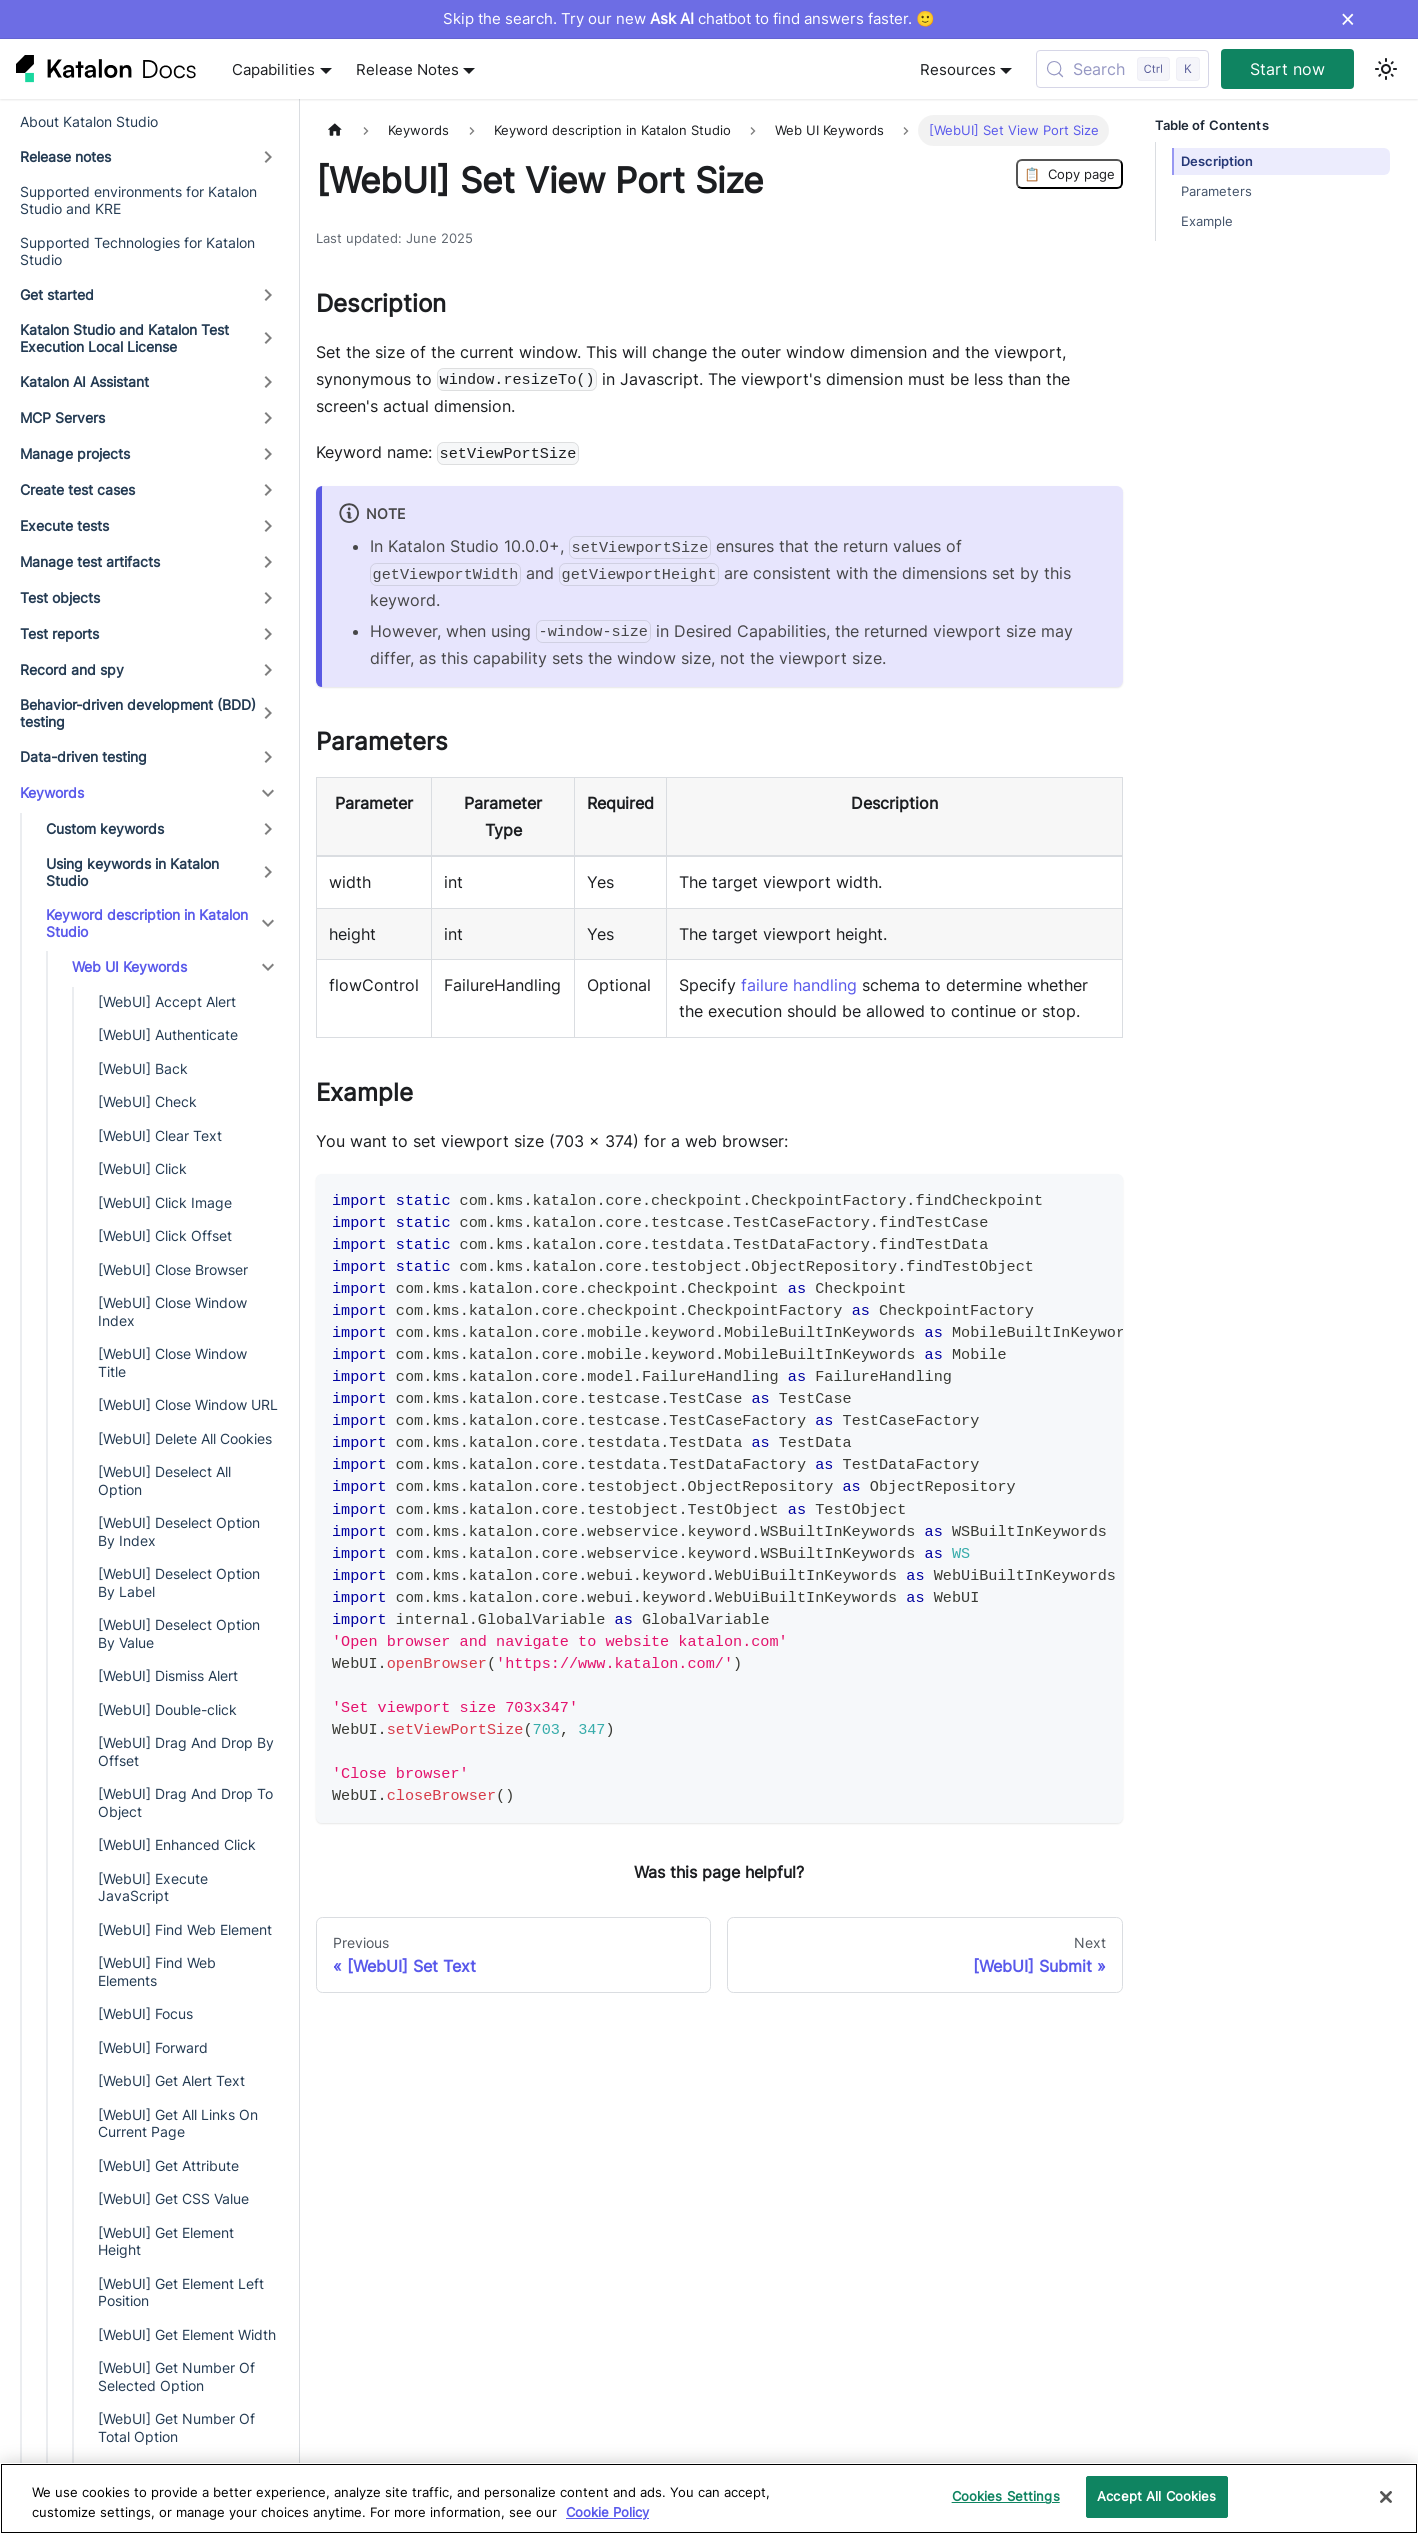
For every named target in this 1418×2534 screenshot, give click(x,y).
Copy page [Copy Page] (1069, 174)
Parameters (1216, 191)
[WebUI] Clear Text (160, 1135)
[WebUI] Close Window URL (188, 1404)
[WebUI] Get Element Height (166, 2241)
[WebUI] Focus (145, 2013)
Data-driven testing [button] (83, 756)
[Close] (1386, 2497)
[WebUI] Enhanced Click (177, 1844)
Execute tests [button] (64, 525)
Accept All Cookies (1156, 2496)
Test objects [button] (60, 597)
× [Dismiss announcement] (1347, 19)
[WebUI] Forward (153, 2047)
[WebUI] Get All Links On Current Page (178, 2123)
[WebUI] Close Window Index (172, 1311)
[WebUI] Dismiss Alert (168, 1675)
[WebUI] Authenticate (168, 1034)
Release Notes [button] (407, 69)
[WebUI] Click (142, 1168)
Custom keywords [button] (105, 828)
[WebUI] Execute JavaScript (153, 1887)
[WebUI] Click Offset (165, 1235)
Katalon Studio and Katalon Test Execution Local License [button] (124, 338)
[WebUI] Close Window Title (172, 1362)
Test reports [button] (59, 633)
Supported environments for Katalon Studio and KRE (138, 200)
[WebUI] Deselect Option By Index (179, 1531)
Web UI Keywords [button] (129, 966)
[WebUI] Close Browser (173, 1269)
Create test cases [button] (77, 489)
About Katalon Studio (89, 121)
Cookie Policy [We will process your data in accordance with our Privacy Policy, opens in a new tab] (607, 2512)
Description (1217, 161)
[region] (709, 2498)
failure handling (799, 985)
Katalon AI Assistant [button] (84, 381)
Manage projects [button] (75, 453)
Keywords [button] (52, 792)
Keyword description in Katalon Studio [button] (147, 923)
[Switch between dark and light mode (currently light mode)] (1386, 69)
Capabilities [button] (273, 69)
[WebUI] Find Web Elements (157, 1971)
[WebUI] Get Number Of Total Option (176, 2427)
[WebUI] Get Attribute (168, 2165)
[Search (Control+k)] (1122, 69)
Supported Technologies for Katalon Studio (137, 251)
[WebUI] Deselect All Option (164, 1480)
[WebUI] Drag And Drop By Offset (186, 1751)
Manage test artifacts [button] (90, 561)
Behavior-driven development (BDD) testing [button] (138, 713)
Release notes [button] (65, 156)
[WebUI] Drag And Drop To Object (185, 1802)
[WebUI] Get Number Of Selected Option (176, 2376)
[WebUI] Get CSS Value (173, 2198)
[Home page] (335, 130)
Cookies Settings (1006, 2496)
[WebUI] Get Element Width (187, 2334)
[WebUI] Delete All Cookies (185, 1438)
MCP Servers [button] (62, 417)
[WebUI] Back (143, 1068)
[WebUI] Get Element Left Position (181, 2292)
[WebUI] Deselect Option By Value (179, 1633)
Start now (1287, 69)
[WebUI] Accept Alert (167, 1001)
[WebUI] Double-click (167, 1709)
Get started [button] (57, 294)
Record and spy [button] (72, 669)
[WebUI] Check (147, 1101)
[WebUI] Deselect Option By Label (179, 1582)
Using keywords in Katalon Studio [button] (132, 872)
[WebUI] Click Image (165, 1202)
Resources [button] (958, 69)
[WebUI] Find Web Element (185, 1929)
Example (1207, 221)
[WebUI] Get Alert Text (171, 2080)
